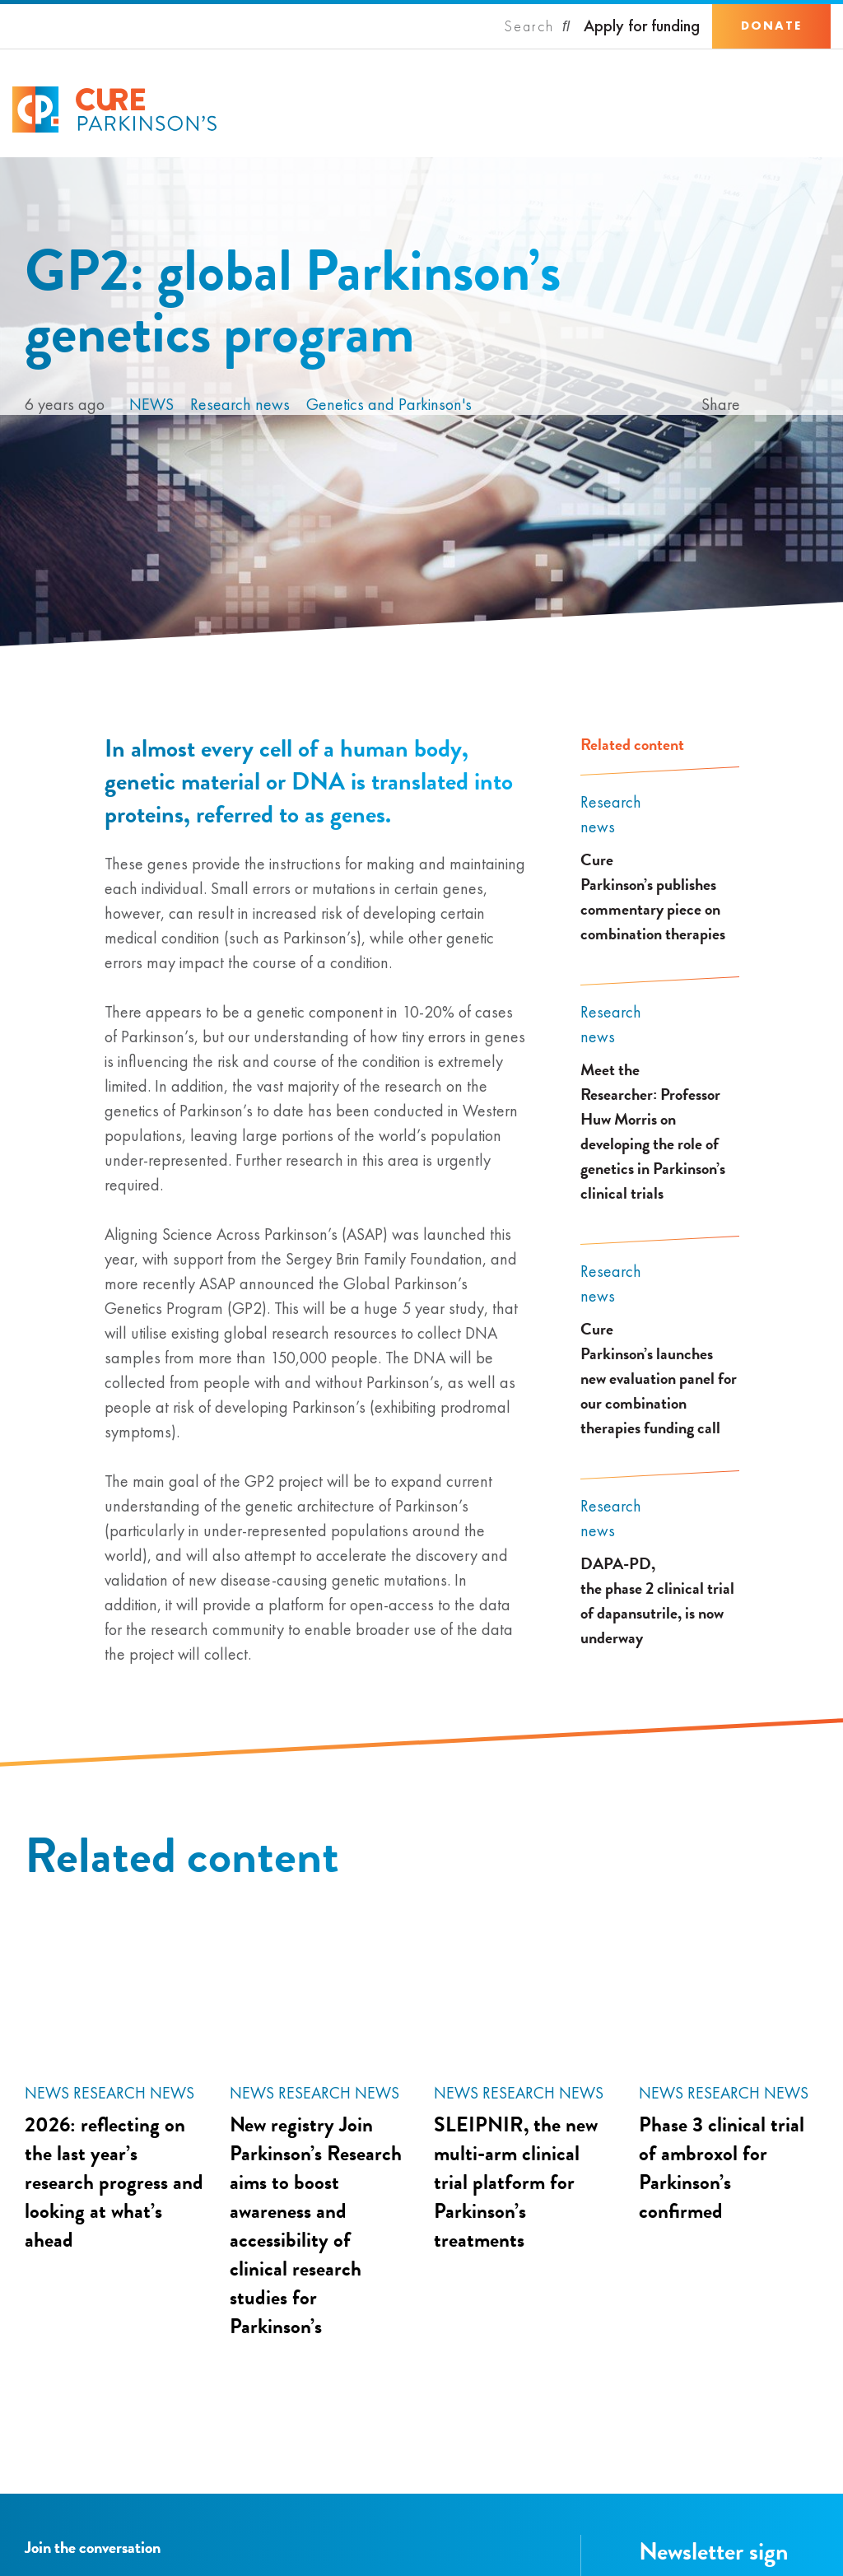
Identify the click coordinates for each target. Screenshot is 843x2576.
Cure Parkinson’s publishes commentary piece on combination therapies (652, 896)
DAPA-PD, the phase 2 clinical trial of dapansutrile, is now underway (657, 1600)
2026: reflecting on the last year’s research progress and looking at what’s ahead (114, 2182)
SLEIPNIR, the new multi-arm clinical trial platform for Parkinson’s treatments (516, 2182)
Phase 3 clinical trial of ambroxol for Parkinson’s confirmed (721, 2167)
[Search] (537, 26)
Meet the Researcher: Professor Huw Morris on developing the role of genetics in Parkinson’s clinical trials (652, 1131)
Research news (240, 404)
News (151, 404)
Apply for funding (642, 26)
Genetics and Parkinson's (389, 404)
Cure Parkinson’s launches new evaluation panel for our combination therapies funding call (658, 1378)
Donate (771, 25)
